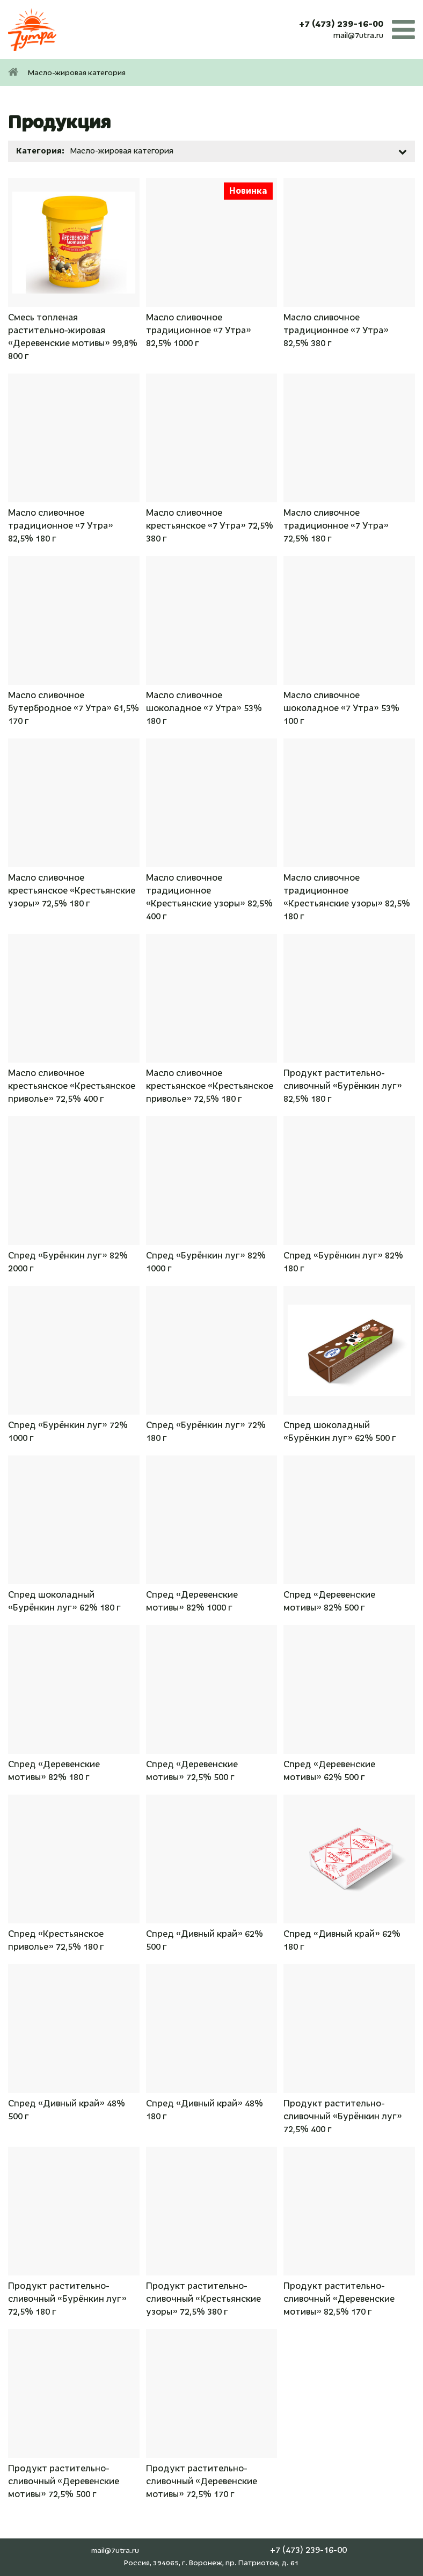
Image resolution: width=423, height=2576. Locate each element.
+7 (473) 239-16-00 (341, 24)
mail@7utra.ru (358, 35)
